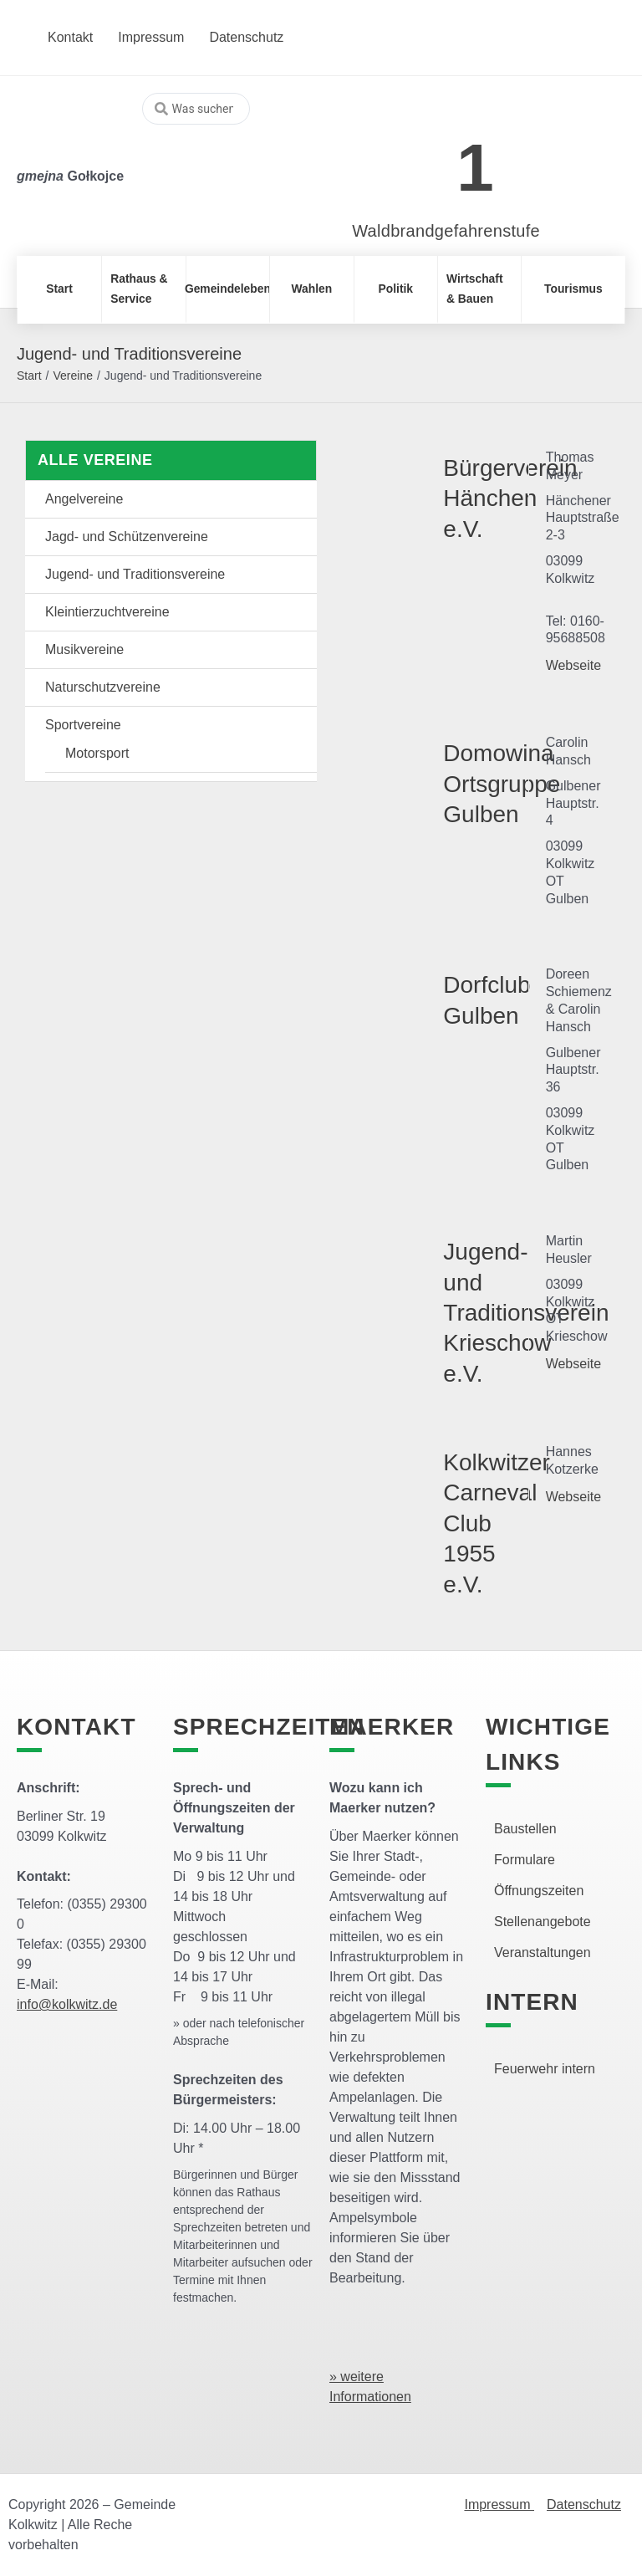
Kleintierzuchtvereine (107, 612)
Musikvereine (84, 649)
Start (29, 375)
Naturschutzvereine (102, 687)
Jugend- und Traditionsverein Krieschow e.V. (526, 1313)
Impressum (499, 2504)
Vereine (72, 375)
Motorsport (97, 753)
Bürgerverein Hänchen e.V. (510, 498)
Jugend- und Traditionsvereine (135, 574)
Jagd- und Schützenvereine (126, 536)
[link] (421, 158)
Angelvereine (84, 499)
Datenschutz (584, 2504)
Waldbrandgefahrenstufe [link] (446, 231)
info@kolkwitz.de (67, 2004)
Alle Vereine (95, 460)
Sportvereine (83, 725)
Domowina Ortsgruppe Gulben (501, 783)
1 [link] (475, 167)
